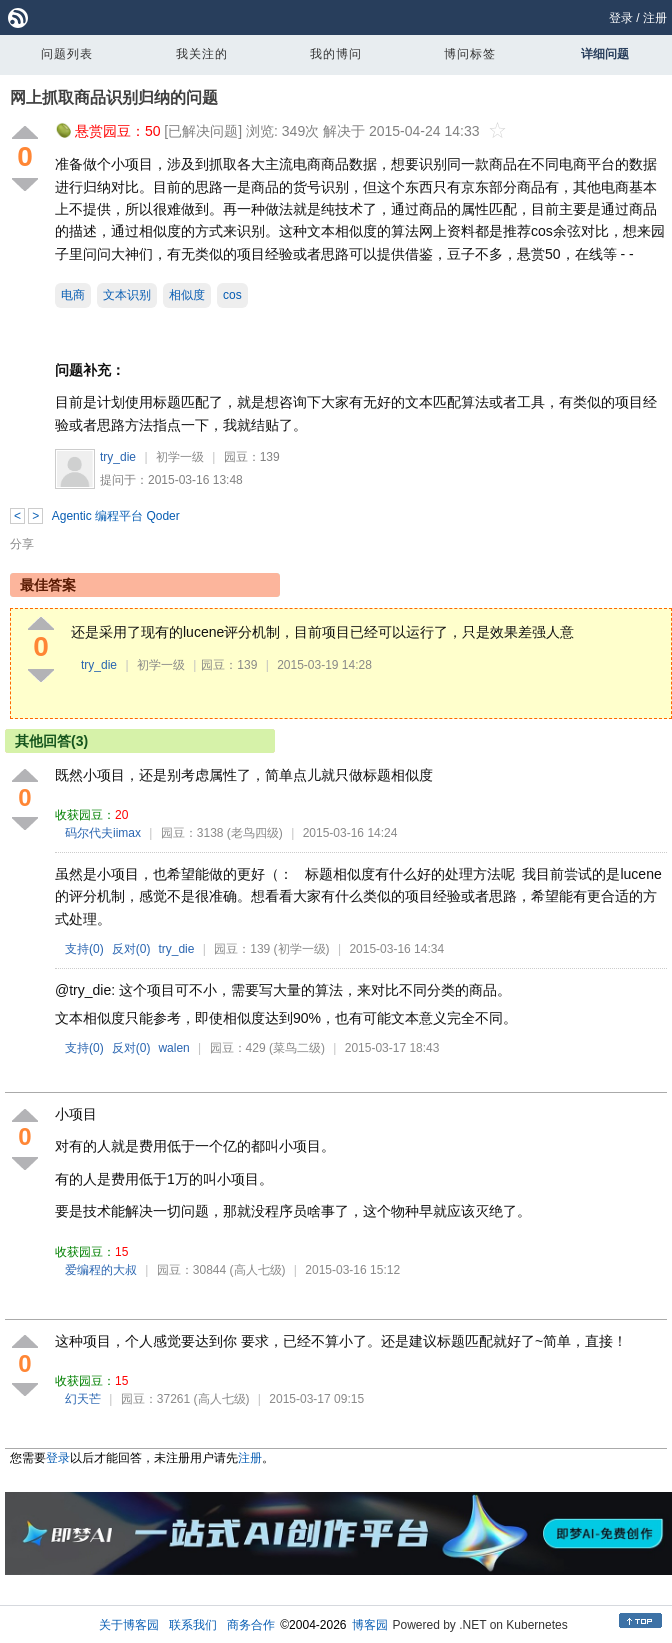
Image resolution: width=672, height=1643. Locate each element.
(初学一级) (302, 949)
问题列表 (67, 54)
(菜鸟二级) (297, 1048)
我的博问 (336, 54)
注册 (655, 18)
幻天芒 (83, 1399)
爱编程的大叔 (101, 1270)
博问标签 (470, 54)
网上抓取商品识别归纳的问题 (114, 97)
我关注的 (202, 54)
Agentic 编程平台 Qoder (116, 516)
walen (173, 1048)
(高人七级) (258, 1270)
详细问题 (605, 54)
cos (232, 295)
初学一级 (180, 457)
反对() (131, 949)
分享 (22, 544)
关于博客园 (129, 1625)
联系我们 (193, 1625)
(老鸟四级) (255, 833)
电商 (73, 295)
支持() (84, 949)
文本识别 (127, 295)
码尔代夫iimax (103, 833)
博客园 (370, 1625)
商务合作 (251, 1625)
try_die (118, 457)
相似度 (187, 295)
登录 (621, 18)
